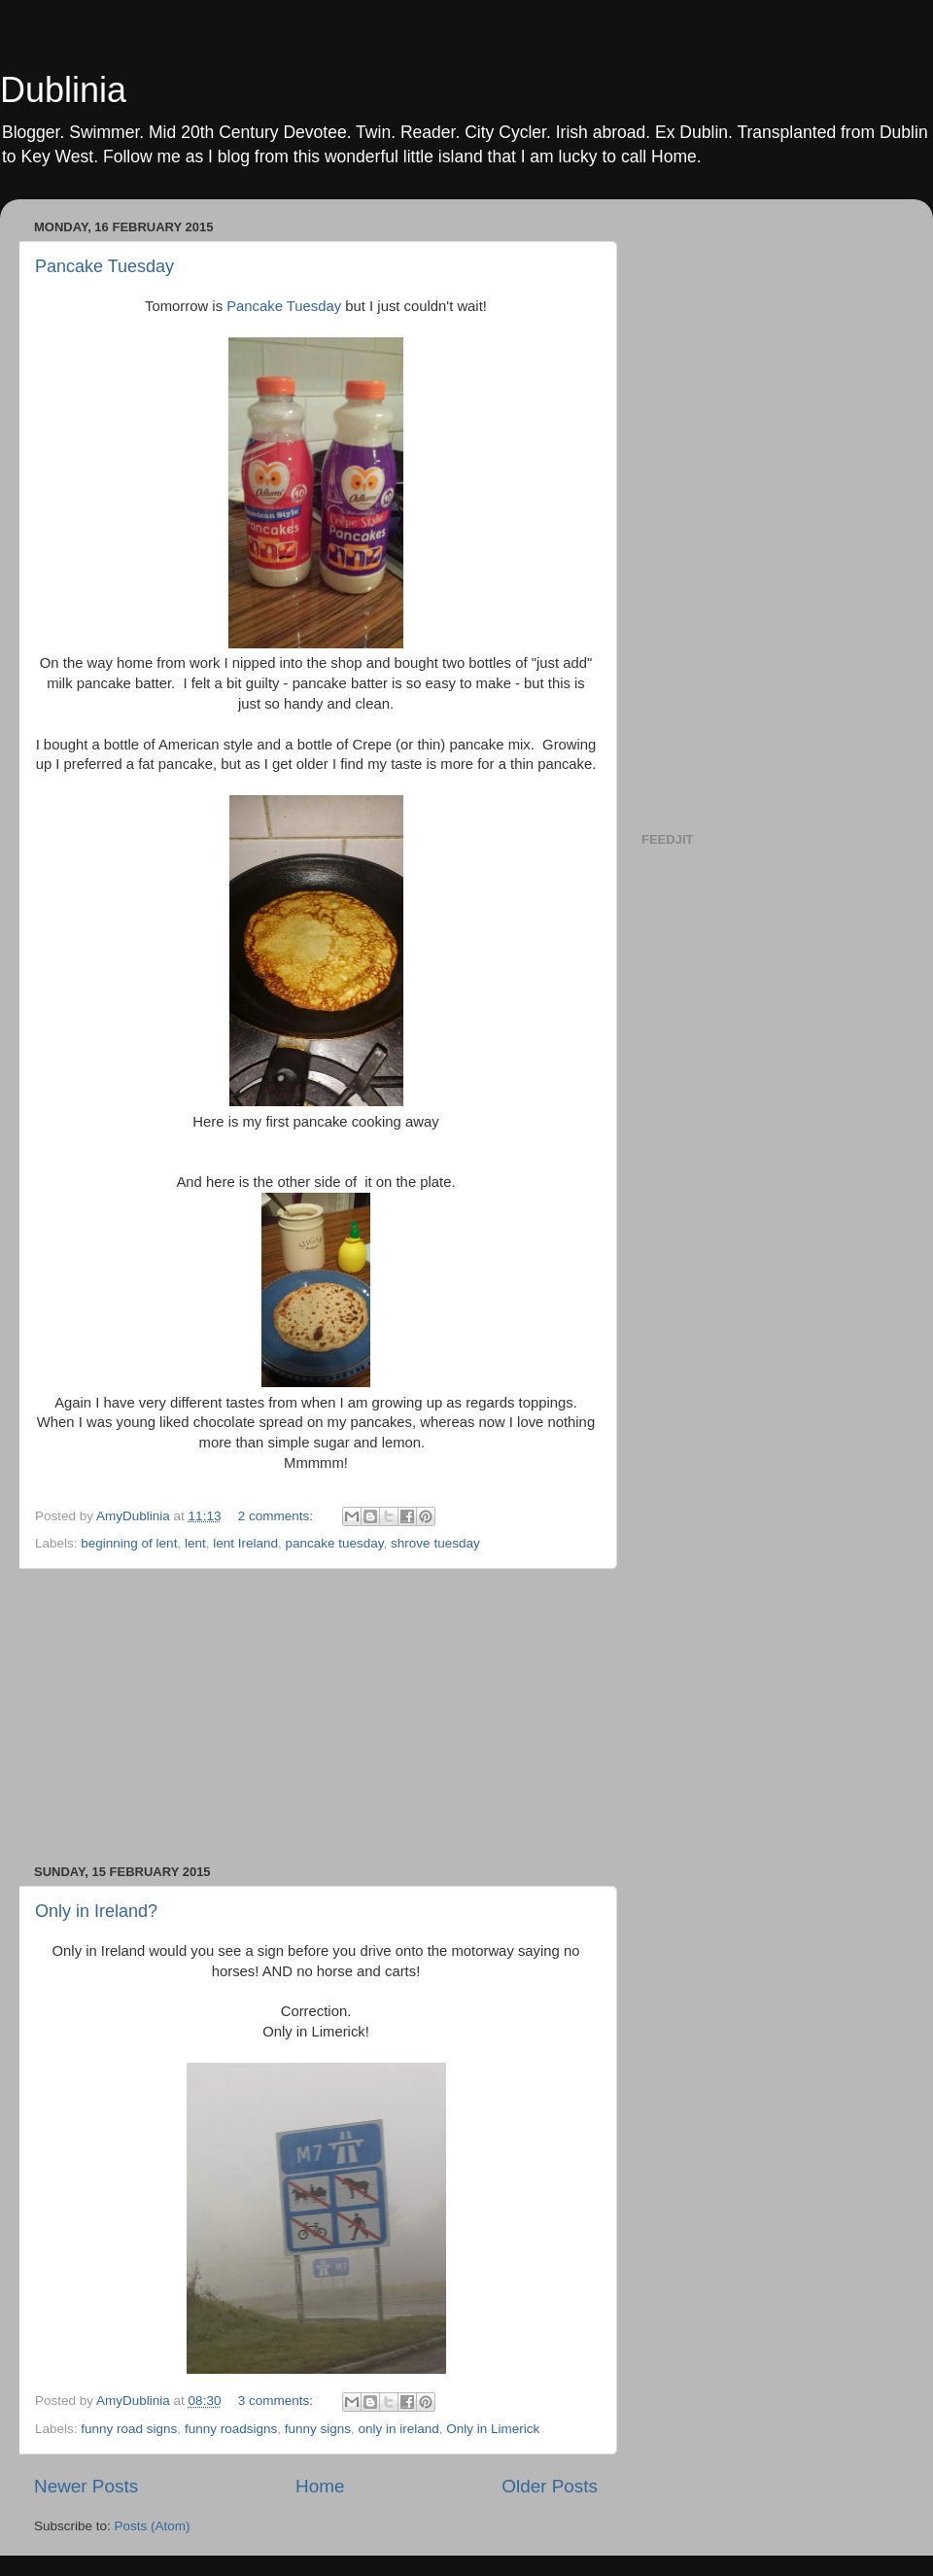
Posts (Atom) (152, 2526)
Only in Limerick (492, 2428)
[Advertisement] (316, 1716)
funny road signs (129, 2428)
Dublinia (63, 90)
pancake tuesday (335, 1543)
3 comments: (277, 2400)
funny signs (318, 2428)
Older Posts (549, 2486)
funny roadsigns (231, 2428)
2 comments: (277, 1516)
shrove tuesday (435, 1543)
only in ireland (399, 2428)
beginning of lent (129, 1543)
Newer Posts (86, 2486)
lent (195, 1543)
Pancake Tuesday (104, 266)
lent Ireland (245, 1543)
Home (319, 2486)
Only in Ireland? (96, 1911)
